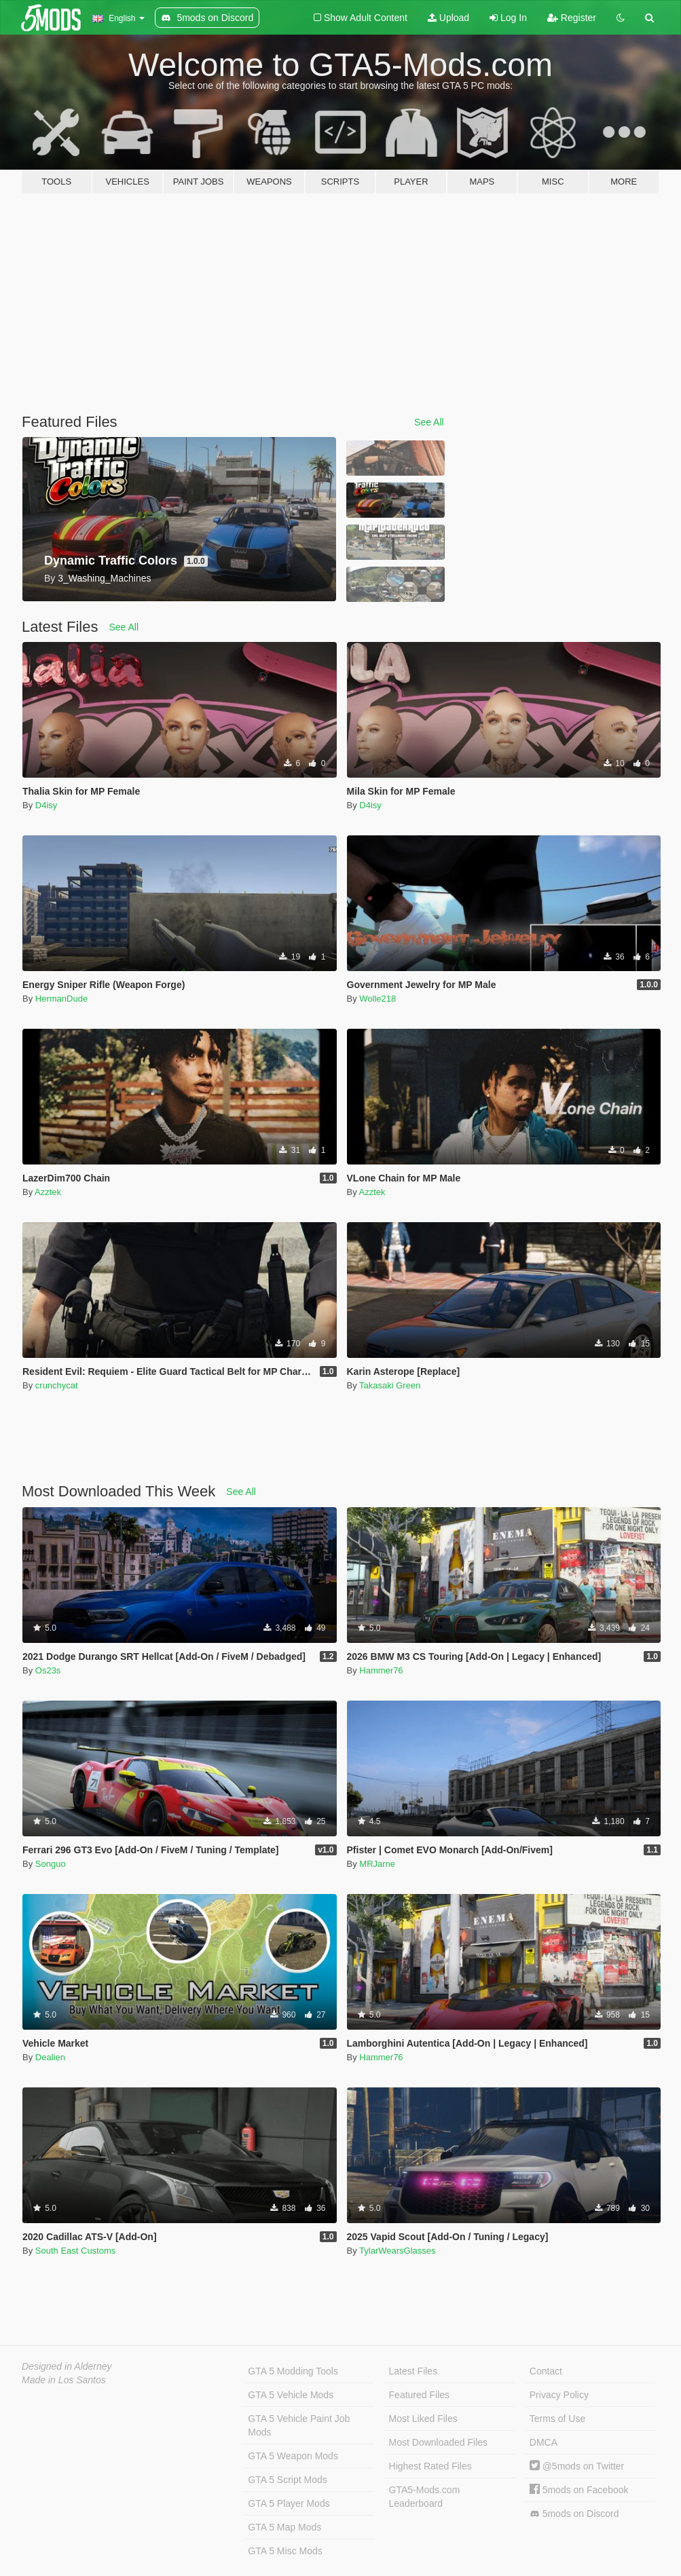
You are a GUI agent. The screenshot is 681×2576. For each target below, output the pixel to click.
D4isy (46, 805)
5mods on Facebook (579, 2490)
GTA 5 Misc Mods (285, 2550)
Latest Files (413, 2371)
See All (429, 422)
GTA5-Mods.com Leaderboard (424, 2496)
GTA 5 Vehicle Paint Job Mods (299, 2425)
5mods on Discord (574, 2514)
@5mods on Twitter (577, 2466)
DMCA (543, 2442)
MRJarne (377, 1864)
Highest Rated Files (430, 2466)
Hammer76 (381, 1670)
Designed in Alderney (67, 2366)
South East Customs (75, 2251)
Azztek (48, 1192)
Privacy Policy (559, 2394)
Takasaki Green (389, 1385)
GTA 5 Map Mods (284, 2527)
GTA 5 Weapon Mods (293, 2455)
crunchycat (56, 1385)
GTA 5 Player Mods (288, 2503)
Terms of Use (557, 2418)
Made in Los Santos (64, 2379)
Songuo (50, 1864)
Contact (546, 2371)
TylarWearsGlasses (397, 2251)
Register (571, 17)
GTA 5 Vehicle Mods (290, 2394)
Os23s (48, 1670)
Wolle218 (377, 998)
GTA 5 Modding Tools (293, 2371)
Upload (448, 17)
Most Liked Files (423, 2418)
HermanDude (61, 998)
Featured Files (419, 2394)
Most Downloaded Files (438, 2442)
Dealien (50, 2057)
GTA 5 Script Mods (287, 2479)
